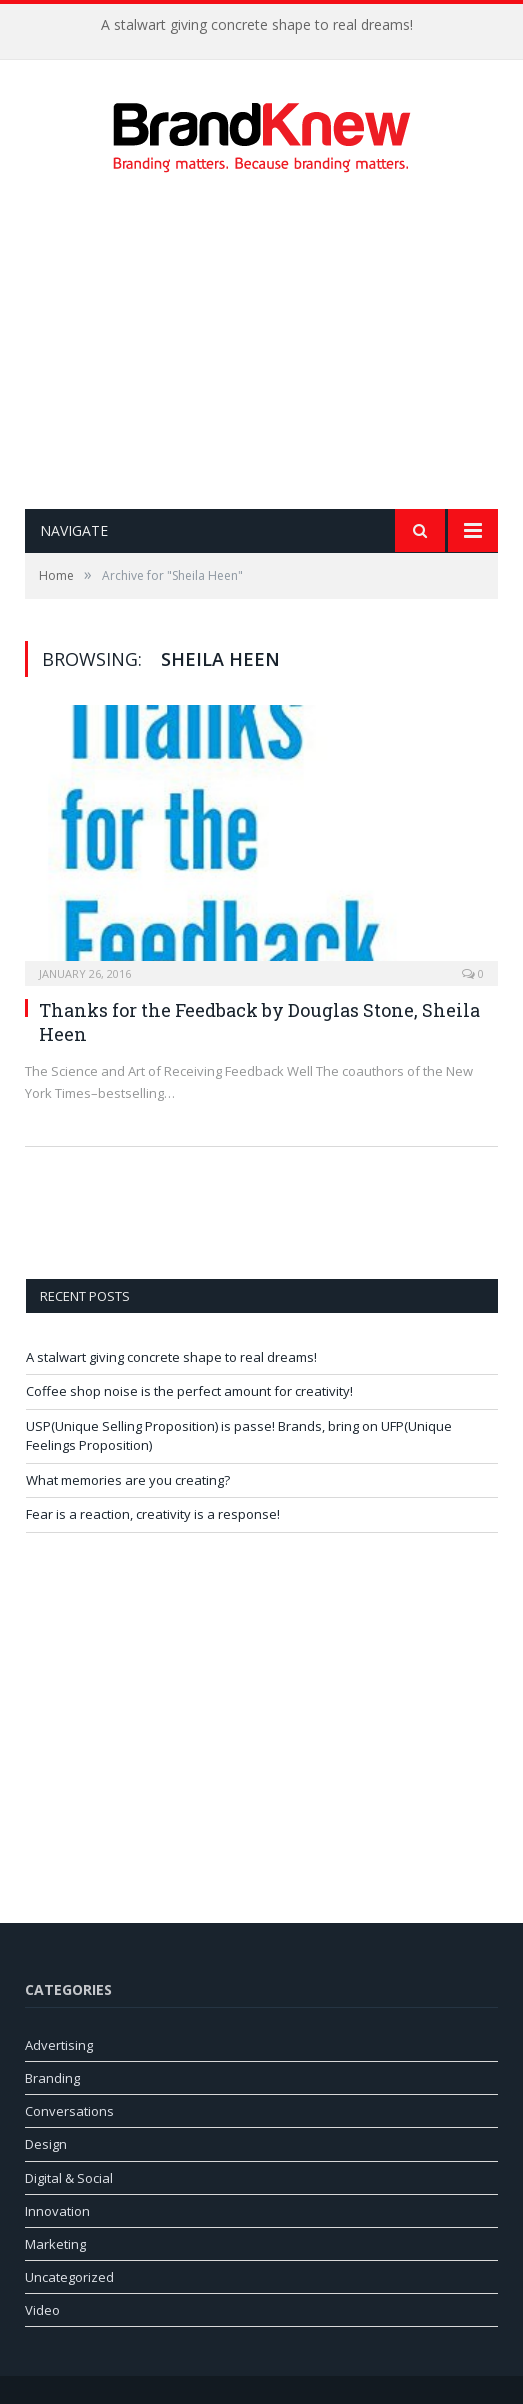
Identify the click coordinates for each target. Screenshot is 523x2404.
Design (46, 2144)
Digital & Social (69, 2178)
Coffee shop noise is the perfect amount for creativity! (189, 1391)
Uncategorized (69, 2277)
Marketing (55, 2244)
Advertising (59, 2045)
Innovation (57, 2211)
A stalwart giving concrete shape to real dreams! (257, 25)
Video (42, 2310)
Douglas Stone (351, 1010)
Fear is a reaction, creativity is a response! (153, 1514)
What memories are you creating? (128, 1480)
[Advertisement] (274, 341)
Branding (52, 2078)
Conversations (69, 2111)
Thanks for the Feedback (148, 1010)
